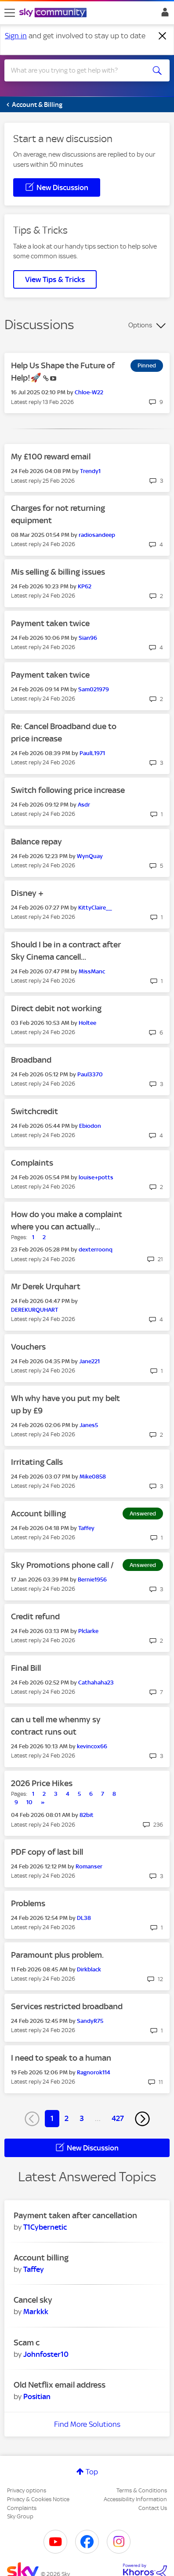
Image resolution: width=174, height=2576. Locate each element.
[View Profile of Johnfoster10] (46, 2354)
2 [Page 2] (67, 2118)
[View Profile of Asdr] (84, 804)
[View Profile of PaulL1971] (92, 753)
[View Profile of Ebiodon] (90, 1126)
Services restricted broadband (67, 2006)
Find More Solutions (87, 2424)
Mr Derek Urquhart (45, 1286)
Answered (143, 1513)
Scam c (27, 2342)
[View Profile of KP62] (84, 586)
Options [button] (140, 325)
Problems (28, 1903)
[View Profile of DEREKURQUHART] (34, 1309)
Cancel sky (33, 2300)
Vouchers (28, 1347)
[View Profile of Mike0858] (93, 1476)
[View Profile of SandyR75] (90, 2021)
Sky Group (20, 2516)
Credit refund (35, 1616)
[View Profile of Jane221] (89, 1361)
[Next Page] (142, 2119)
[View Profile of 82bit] (87, 1815)
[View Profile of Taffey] (86, 1528)
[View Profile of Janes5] (89, 1425)
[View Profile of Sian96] (88, 638)
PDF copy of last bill (47, 1852)
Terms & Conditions (141, 2490)
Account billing (38, 1513)
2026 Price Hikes (41, 1783)
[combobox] (78, 70)
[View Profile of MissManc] (92, 971)
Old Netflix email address (59, 2385)
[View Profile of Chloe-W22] (89, 392)
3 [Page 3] (82, 2118)
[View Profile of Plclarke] (88, 1631)
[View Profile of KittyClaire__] (95, 907)
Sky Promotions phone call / (62, 1565)
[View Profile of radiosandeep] (97, 535)
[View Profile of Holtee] (87, 1023)
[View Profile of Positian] (37, 2396)
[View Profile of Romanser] (89, 1866)
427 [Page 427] (118, 2118)
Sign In (163, 14)
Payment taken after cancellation (75, 2215)
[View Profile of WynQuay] (90, 856)
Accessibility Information (135, 2499)
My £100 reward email (51, 456)
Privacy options (26, 2490)
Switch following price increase (68, 790)
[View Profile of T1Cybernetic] (45, 2227)
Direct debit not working (56, 1008)
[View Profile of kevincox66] (92, 1746)
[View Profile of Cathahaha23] (96, 1682)
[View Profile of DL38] (84, 1918)
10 (29, 1802)
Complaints (32, 1163)
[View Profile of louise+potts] (96, 1177)
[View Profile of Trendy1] (90, 471)
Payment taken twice (50, 623)
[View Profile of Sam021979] (93, 689)
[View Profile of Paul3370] (90, 1074)
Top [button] (92, 2471)
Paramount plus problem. (57, 1955)
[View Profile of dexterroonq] (95, 1249)
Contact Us (152, 2508)
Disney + (27, 893)
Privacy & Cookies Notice (38, 2499)
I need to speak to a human (61, 2058)
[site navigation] (9, 13)
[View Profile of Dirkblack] (89, 1969)
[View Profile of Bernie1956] (92, 1579)
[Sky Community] (54, 13)
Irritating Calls (37, 1462)
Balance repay (36, 842)
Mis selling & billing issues (58, 572)
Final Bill (26, 1668)
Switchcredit (34, 1111)
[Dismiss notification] (163, 36)
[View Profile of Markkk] (35, 2311)
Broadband (31, 1060)
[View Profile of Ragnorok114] (93, 2072)
